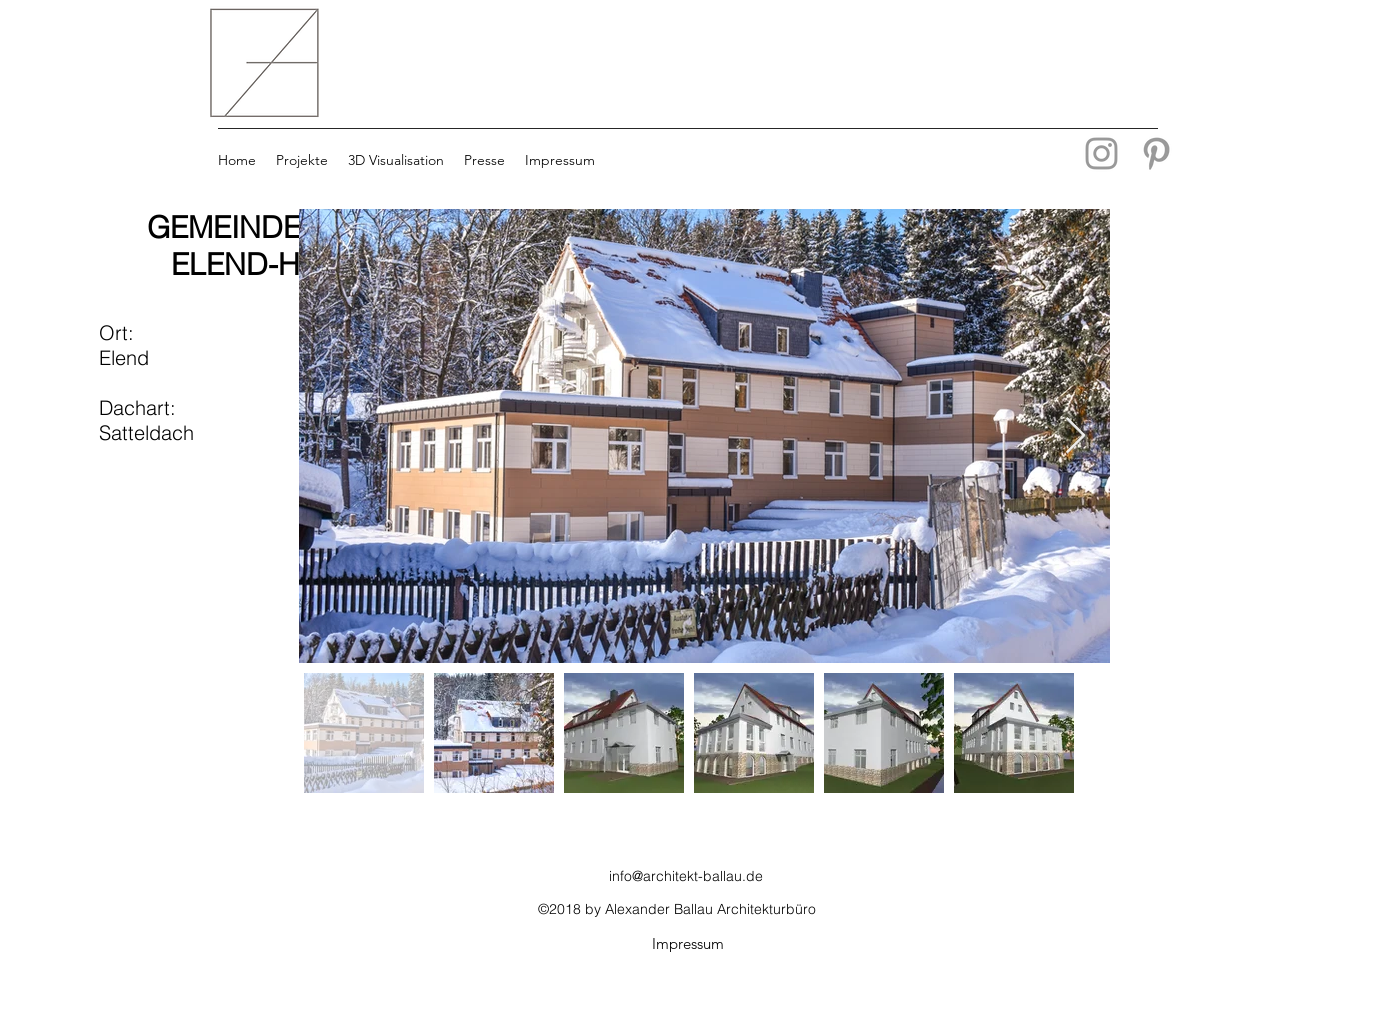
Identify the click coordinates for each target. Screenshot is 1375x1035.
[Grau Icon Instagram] (1101, 153)
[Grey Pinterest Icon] (1156, 153)
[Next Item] (1075, 436)
